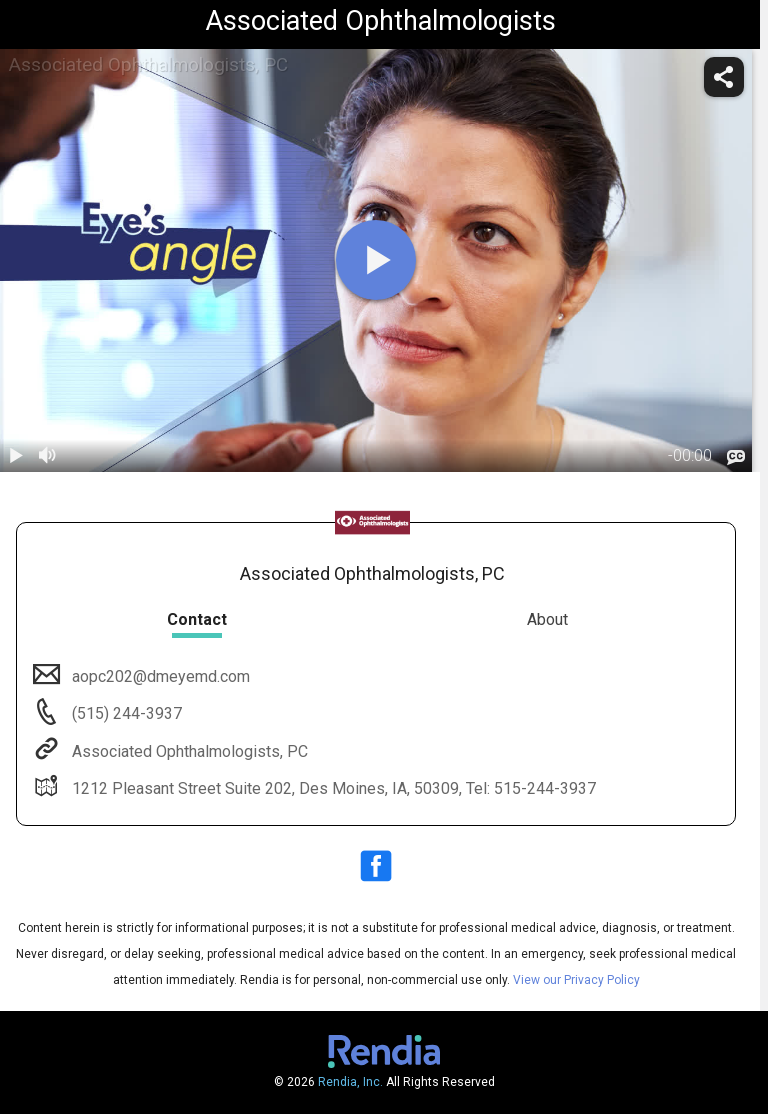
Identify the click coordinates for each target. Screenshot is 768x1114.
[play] (376, 260)
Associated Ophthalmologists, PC (188, 751)
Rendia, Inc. (350, 1082)
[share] (724, 77)
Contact (197, 619)
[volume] (48, 456)
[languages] (736, 457)
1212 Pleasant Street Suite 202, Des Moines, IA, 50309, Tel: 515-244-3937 (332, 788)
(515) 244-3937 (125, 713)
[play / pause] (16, 456)
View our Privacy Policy (576, 980)
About (547, 619)
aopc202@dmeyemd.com (159, 676)
